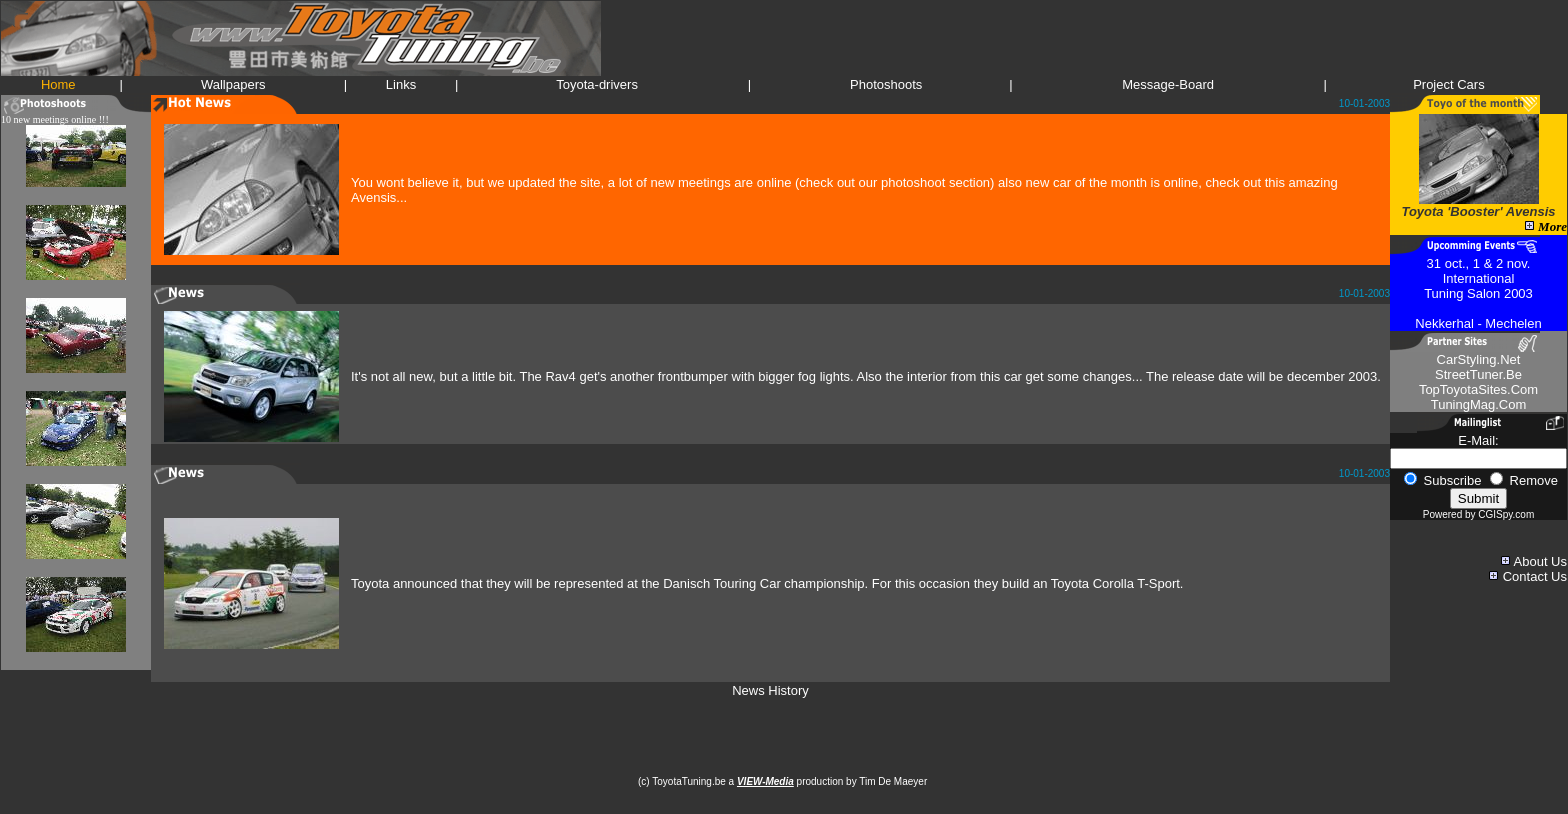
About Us (1540, 561)
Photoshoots (886, 84)
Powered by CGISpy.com (1479, 514)
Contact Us (1535, 576)
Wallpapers (233, 84)
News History (770, 690)
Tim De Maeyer (894, 781)
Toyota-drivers (597, 84)
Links (401, 84)
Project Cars (1449, 84)
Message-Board (1168, 84)
